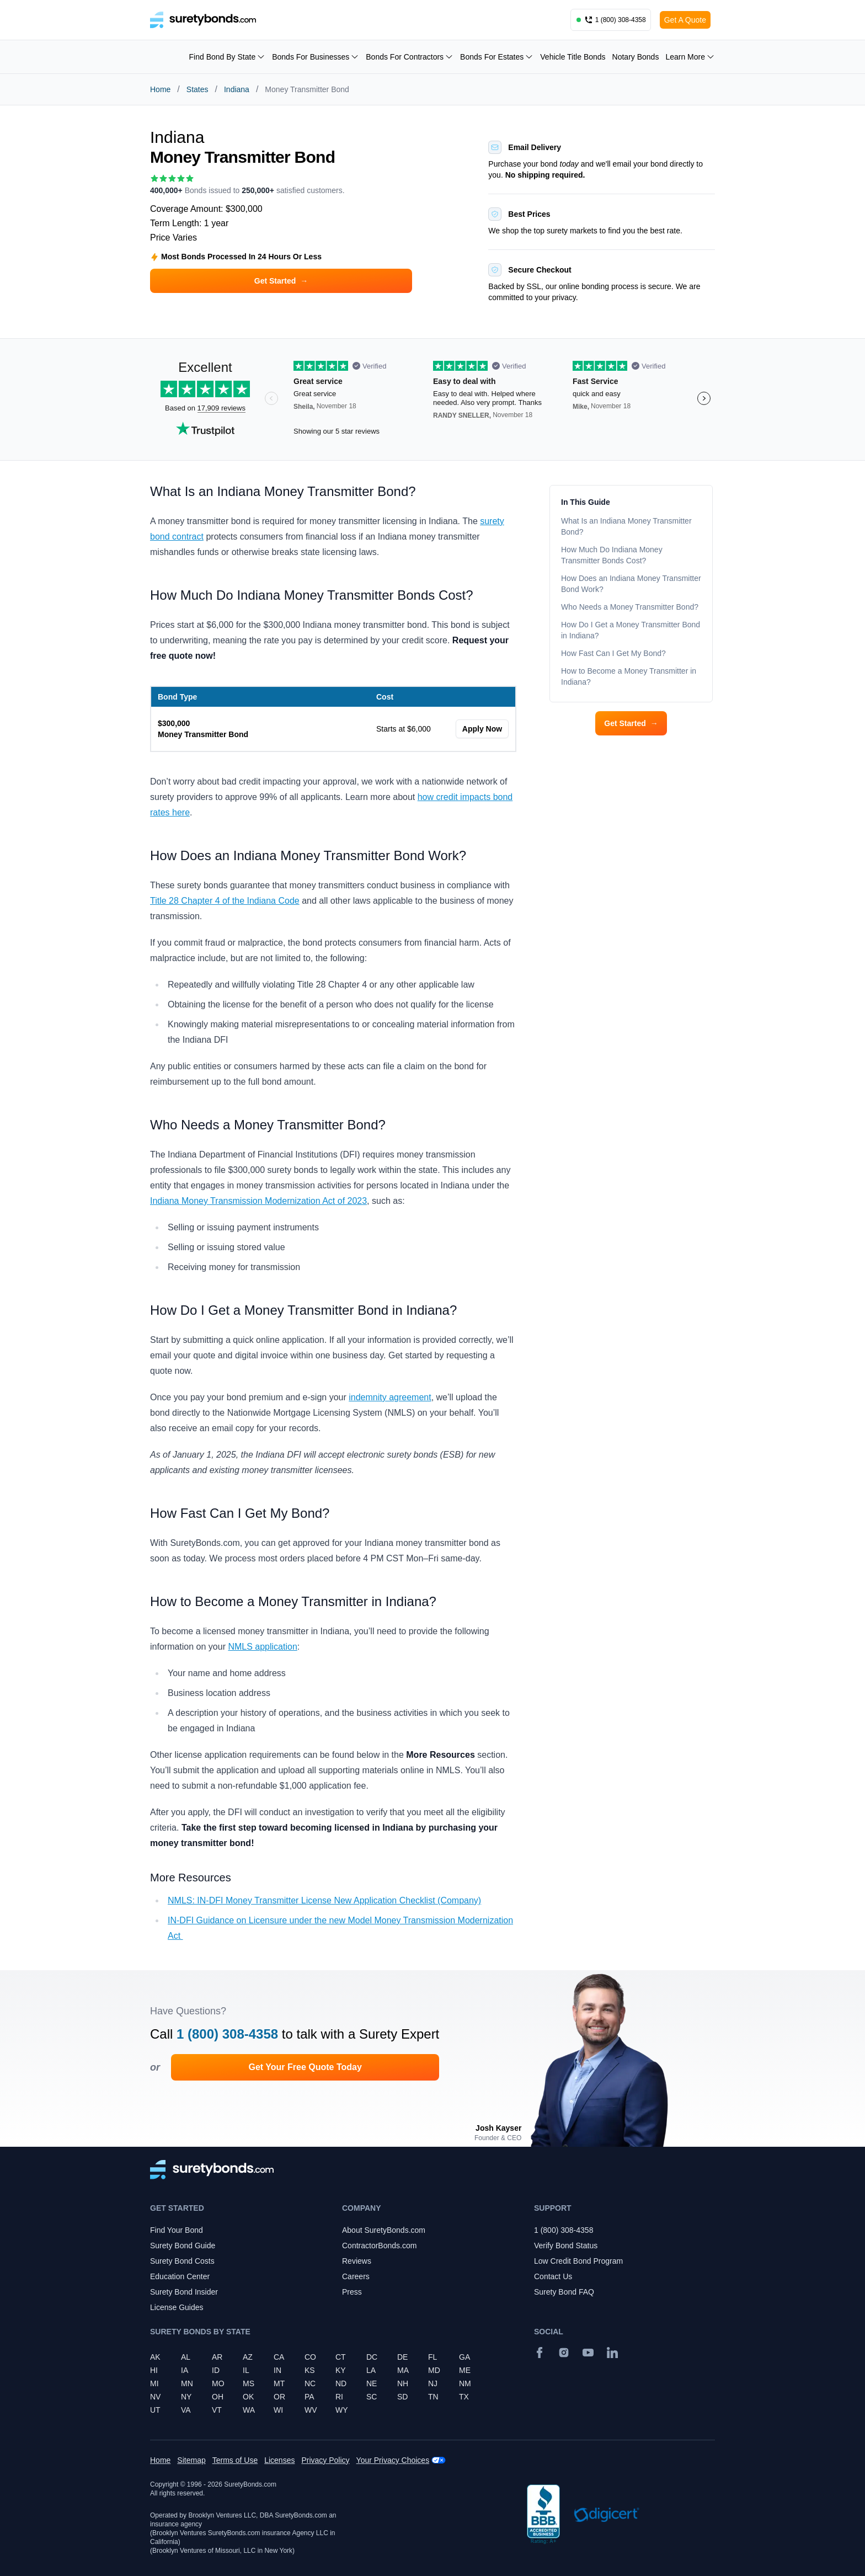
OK (248, 2396)
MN (187, 2383)
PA (309, 2396)
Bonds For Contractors (409, 56)
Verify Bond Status (565, 2245)
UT (155, 2410)
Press (352, 2291)
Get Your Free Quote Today (304, 2067)
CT (340, 2357)
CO (310, 2357)
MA (403, 2370)
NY (186, 2396)
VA (186, 2410)
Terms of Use (235, 2460)
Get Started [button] (281, 280)
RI (339, 2396)
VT (217, 2410)
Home (160, 89)
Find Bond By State (227, 56)
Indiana (236, 89)
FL (432, 2357)
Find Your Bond (176, 2230)
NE (371, 2383)
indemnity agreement (390, 1397)
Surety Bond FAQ (564, 2291)
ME (465, 2370)
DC (371, 2357)
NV (155, 2396)
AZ (248, 2357)
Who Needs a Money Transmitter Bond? (631, 606)
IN (277, 2370)
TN (433, 2396)
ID (216, 2370)
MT (279, 2383)
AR (217, 2357)
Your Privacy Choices (393, 2460)
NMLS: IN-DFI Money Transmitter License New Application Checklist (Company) (324, 1900)
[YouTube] (588, 2352)
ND (340, 2383)
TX (464, 2396)
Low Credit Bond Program (578, 2261)
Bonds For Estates (496, 56)
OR (279, 2396)
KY (340, 2370)
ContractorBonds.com (379, 2245)
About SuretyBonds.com (383, 2230)
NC (310, 2383)
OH (217, 2396)
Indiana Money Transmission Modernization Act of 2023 (258, 1201)
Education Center (180, 2276)
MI (154, 2383)
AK (155, 2357)
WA (249, 2410)
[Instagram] (563, 2352)
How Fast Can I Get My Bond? (614, 653)
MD (434, 2370)
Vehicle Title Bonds (572, 56)
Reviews (356, 2261)
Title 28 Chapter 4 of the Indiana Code (225, 900)
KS (310, 2370)
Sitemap (191, 2460)
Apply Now (482, 728)
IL (246, 2370)
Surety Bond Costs (182, 2261)
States (197, 89)
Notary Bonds (635, 56)
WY (341, 2410)
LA (371, 2370)
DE (402, 2357)
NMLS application (262, 1646)
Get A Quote (685, 19)
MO (218, 2383)
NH (402, 2383)
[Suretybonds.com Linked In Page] (612, 2352)
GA (464, 2357)
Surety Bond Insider (184, 2291)
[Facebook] (539, 2352)
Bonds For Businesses (315, 56)
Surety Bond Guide (182, 2245)
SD (402, 2396)
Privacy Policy (325, 2460)
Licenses (279, 2460)
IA (184, 2370)
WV (311, 2410)
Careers (356, 2276)
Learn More (690, 56)
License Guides (177, 2307)
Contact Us (553, 2276)
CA (279, 2357)
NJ (432, 2383)
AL (185, 2357)
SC (371, 2396)
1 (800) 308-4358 (227, 2033)
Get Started (631, 723)
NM (465, 2383)
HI (154, 2370)
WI (278, 2410)
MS (248, 2383)
